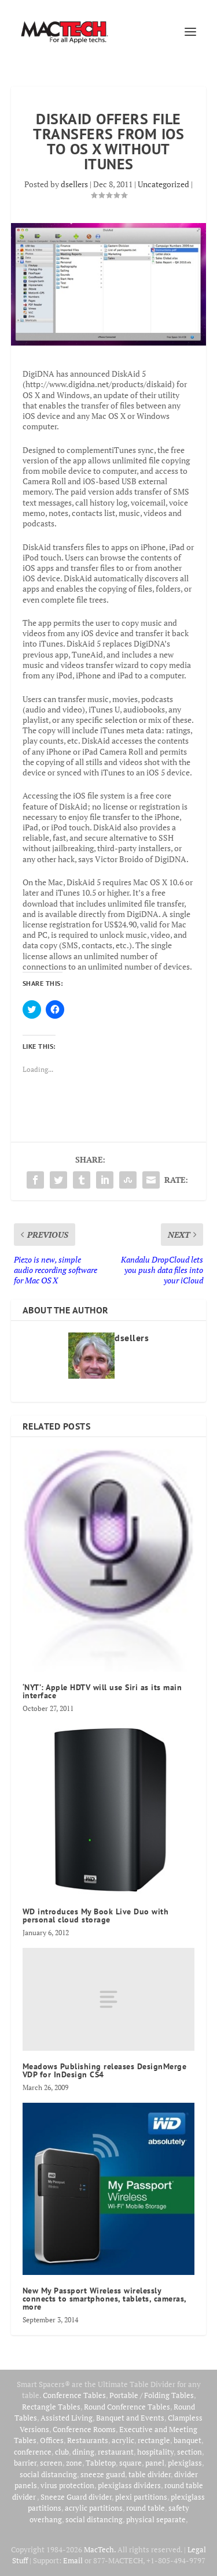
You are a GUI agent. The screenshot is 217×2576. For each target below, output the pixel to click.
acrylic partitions (94, 2508)
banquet (187, 2440)
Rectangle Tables (51, 2406)
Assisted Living (67, 2417)
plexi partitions (141, 2497)
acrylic (123, 2440)
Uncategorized (163, 184)
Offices (52, 2440)
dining (83, 2452)
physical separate (156, 2519)
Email (73, 2560)
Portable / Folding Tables (151, 2395)
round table (145, 2508)
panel (154, 2463)
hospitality (155, 2452)
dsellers (74, 184)
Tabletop (101, 2463)
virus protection (67, 2485)
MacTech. (100, 2549)
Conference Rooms (84, 2429)
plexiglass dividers (129, 2485)
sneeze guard (102, 2474)
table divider (149, 2474)
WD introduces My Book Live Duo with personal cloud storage (96, 1915)
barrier (25, 2463)
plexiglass (185, 2463)
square (130, 2463)
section (189, 2452)
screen (51, 2463)
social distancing (48, 2474)
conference (33, 2452)
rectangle (154, 2440)
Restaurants (87, 2440)
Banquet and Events (130, 2417)
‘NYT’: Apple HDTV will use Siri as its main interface (102, 1691)
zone (74, 2463)
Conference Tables (74, 2395)
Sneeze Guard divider (76, 2497)
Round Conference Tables (127, 2406)
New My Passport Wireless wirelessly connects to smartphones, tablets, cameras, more (104, 2298)
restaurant (116, 2452)
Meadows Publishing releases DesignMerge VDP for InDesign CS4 (105, 2070)
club (62, 2452)
